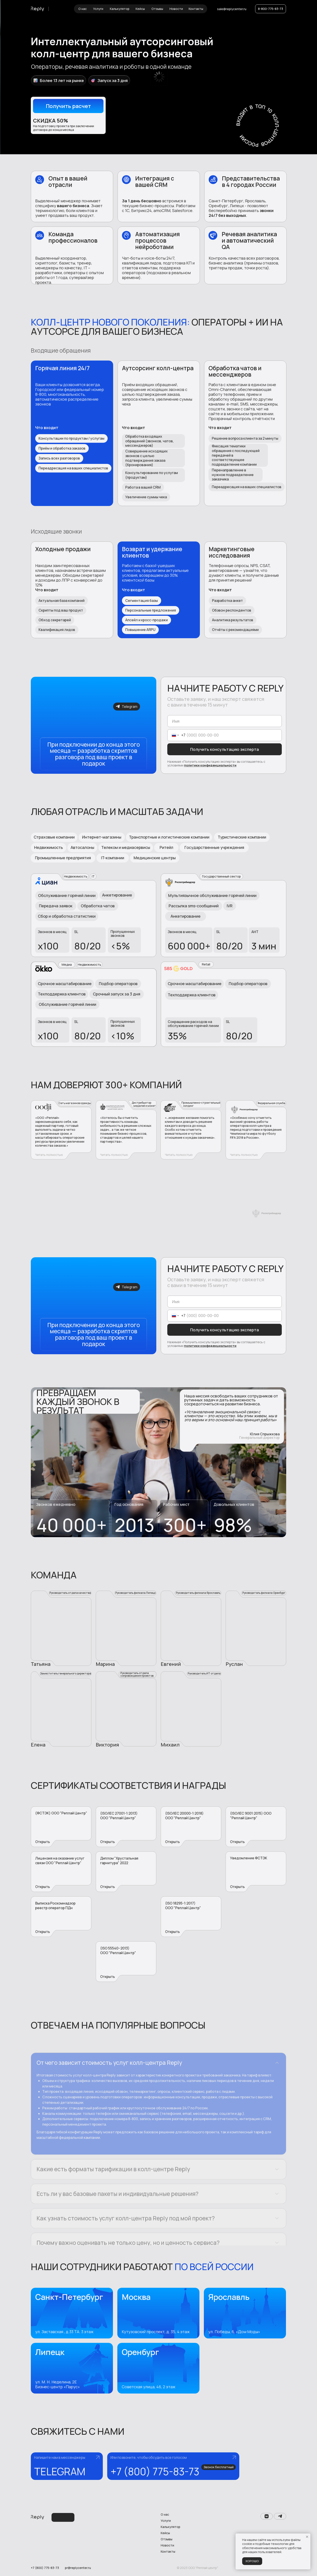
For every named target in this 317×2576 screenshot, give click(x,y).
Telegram (59, 2471)
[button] (68, 106)
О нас (82, 9)
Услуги (98, 9)
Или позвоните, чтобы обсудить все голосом (149, 2457)
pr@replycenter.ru (78, 2568)
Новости (176, 9)
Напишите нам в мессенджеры (59, 2457)
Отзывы (157, 9)
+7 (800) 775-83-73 (155, 2471)
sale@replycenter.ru (231, 9)
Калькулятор (119, 9)
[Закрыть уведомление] (307, 2537)
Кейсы (140, 9)
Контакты (196, 9)
